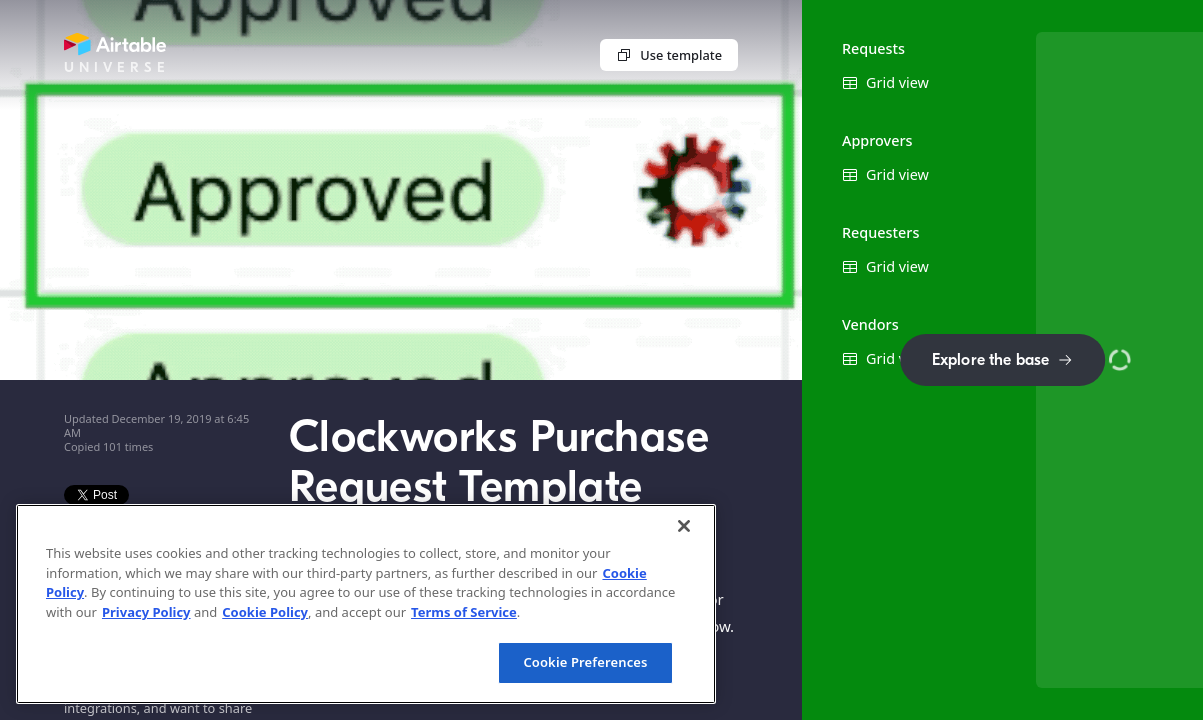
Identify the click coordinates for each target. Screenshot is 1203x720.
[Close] (684, 526)
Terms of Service (464, 612)
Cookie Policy (265, 612)
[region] (366, 604)
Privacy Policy (146, 612)
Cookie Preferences (585, 662)
